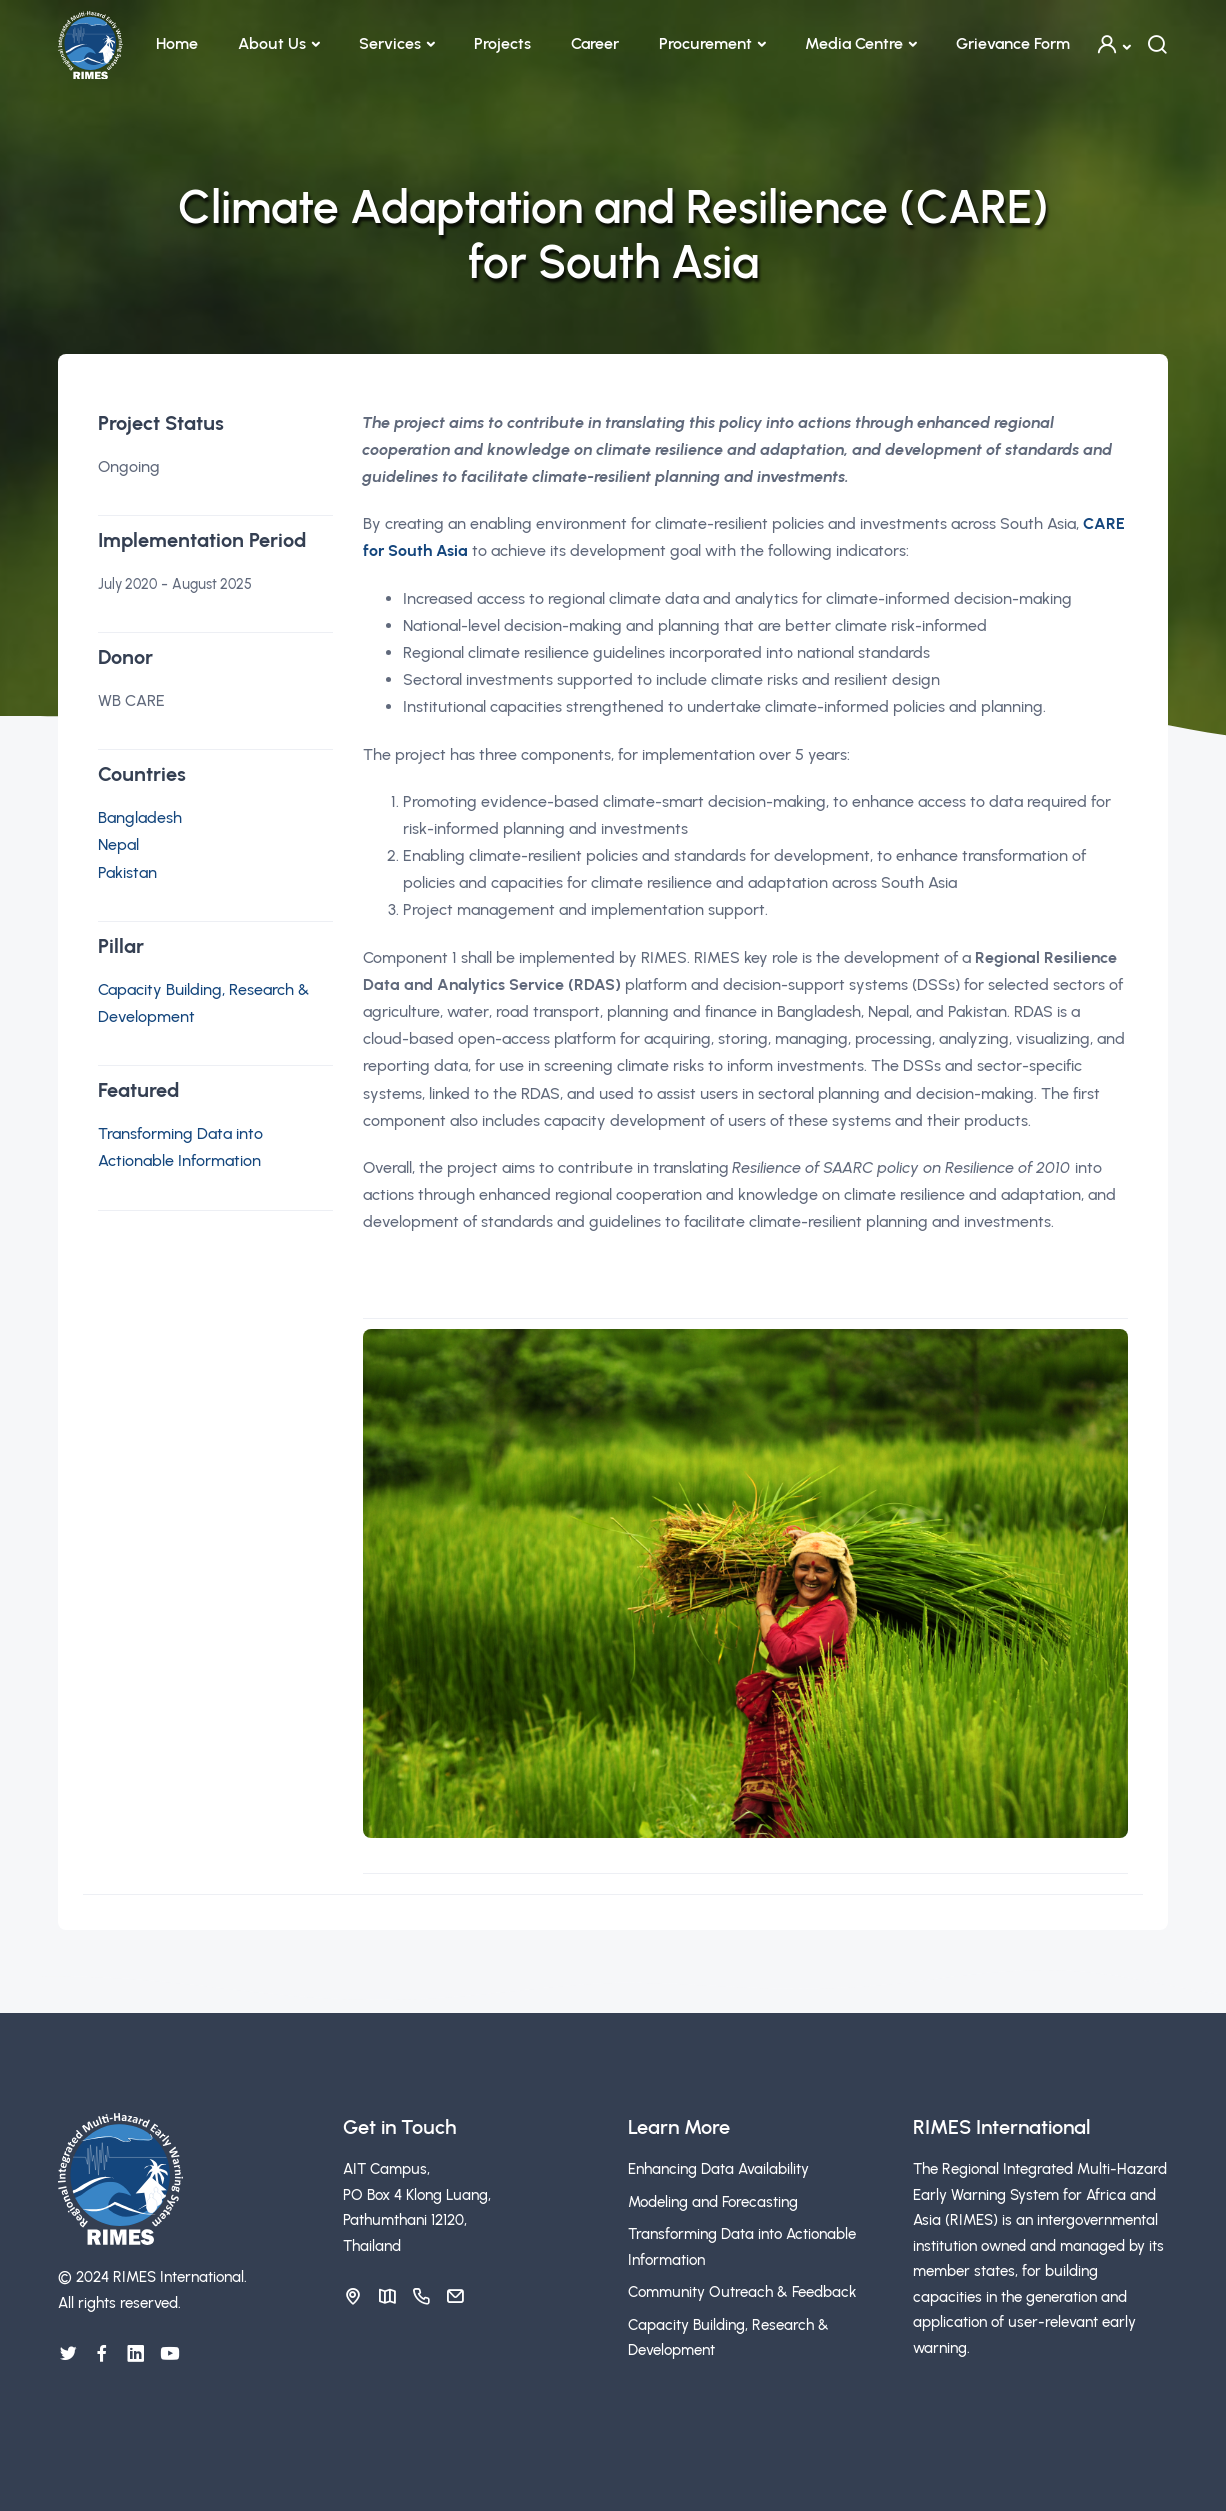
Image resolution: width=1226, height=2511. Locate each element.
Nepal (118, 844)
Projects (502, 43)
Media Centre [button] (854, 43)
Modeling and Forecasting (713, 2202)
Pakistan (127, 872)
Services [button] (390, 43)
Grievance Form (1013, 43)
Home (177, 43)
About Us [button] (272, 43)
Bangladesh (140, 817)
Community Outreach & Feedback (742, 2292)
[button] (1113, 44)
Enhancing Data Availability (718, 2169)
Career (595, 43)
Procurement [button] (705, 43)
